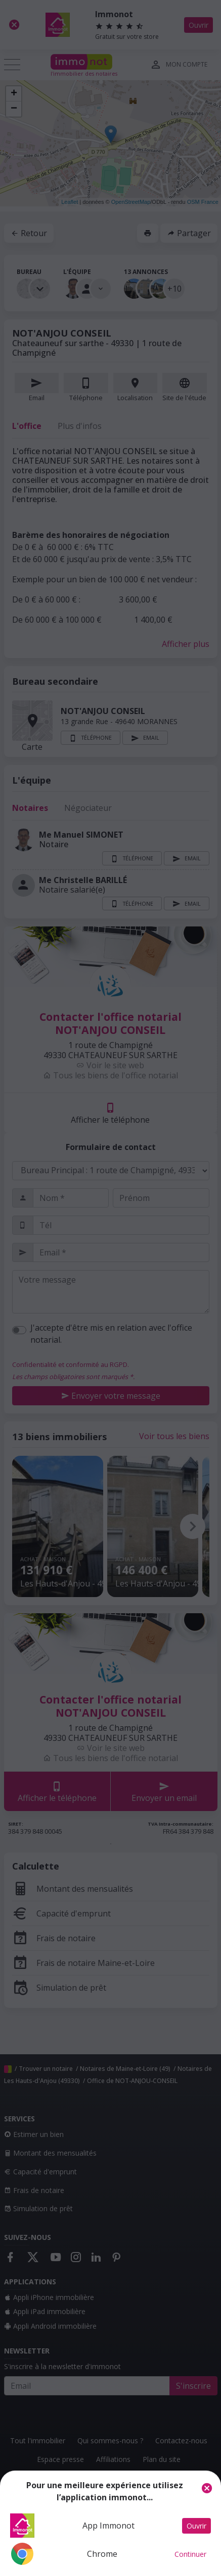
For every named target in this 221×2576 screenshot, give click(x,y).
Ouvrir (196, 2526)
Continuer (190, 2554)
